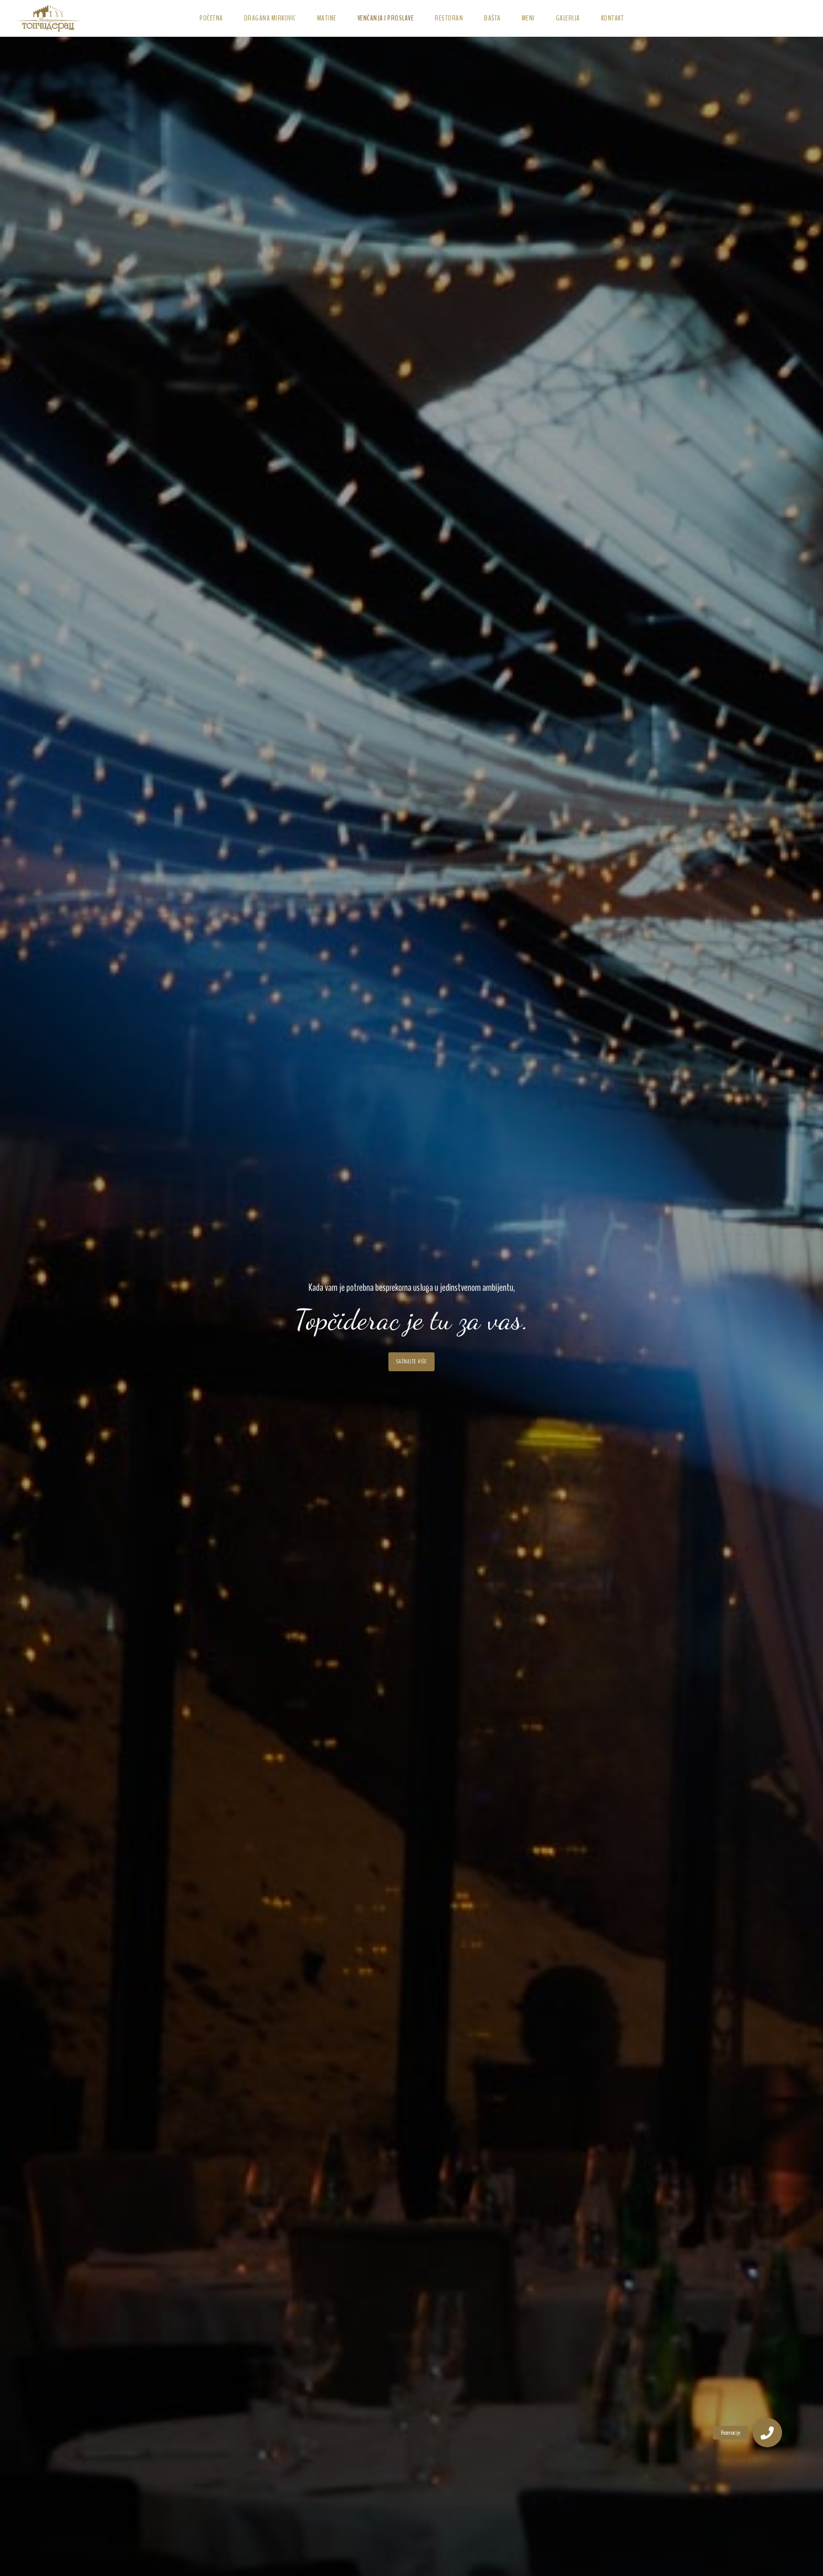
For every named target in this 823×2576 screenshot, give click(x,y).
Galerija (568, 18)
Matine (326, 18)
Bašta (492, 18)
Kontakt (612, 18)
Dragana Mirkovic (270, 18)
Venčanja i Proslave (385, 18)
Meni (528, 18)
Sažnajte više (411, 1361)
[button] (767, 2432)
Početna (211, 18)
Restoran (449, 18)
